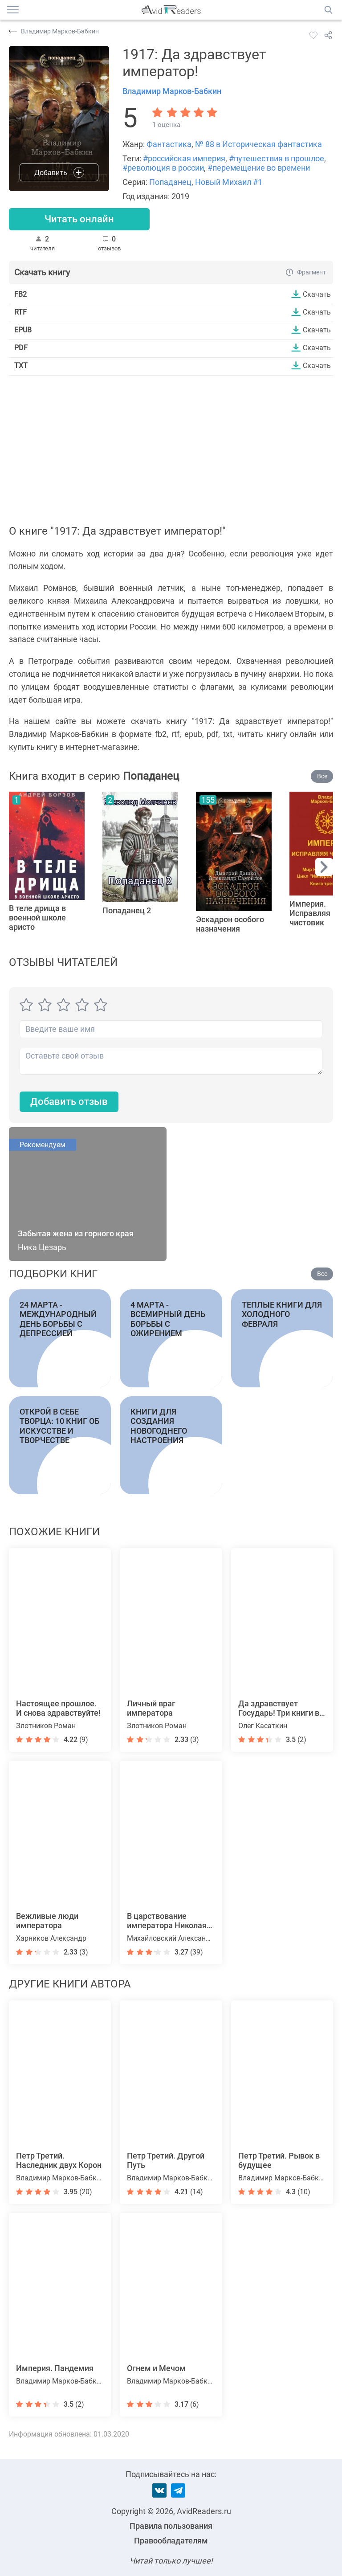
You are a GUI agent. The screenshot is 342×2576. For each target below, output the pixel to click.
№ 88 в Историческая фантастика (258, 144)
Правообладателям (171, 2540)
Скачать (317, 294)
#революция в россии (163, 167)
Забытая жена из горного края (76, 1233)
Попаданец (170, 182)
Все (322, 776)
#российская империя (184, 158)
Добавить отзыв (69, 1102)
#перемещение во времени (259, 167)
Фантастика (169, 144)
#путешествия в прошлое (276, 158)
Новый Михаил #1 (228, 182)
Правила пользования (171, 2526)
